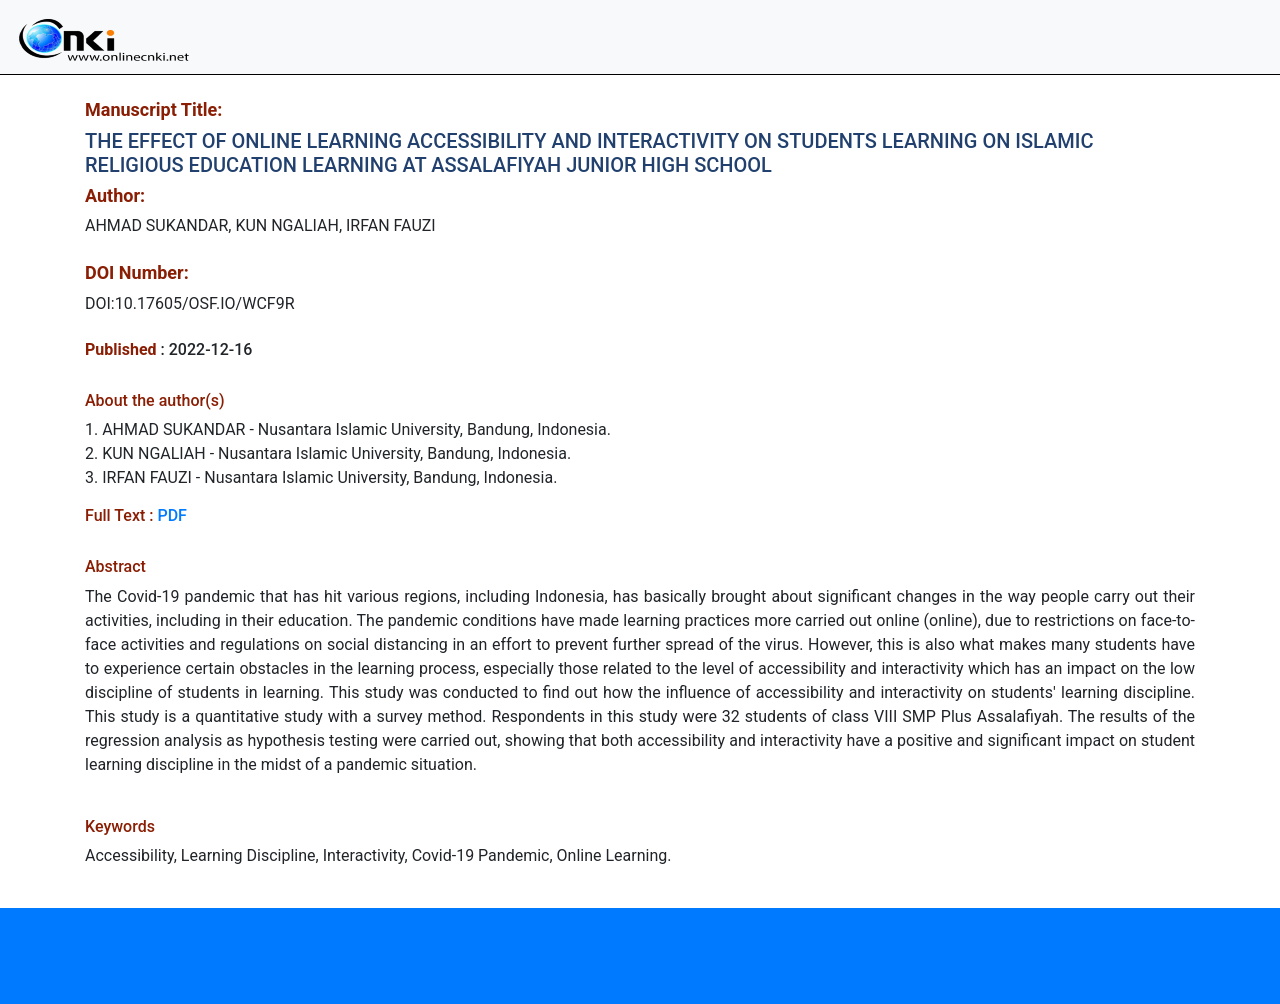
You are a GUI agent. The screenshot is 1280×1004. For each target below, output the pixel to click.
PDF (171, 515)
